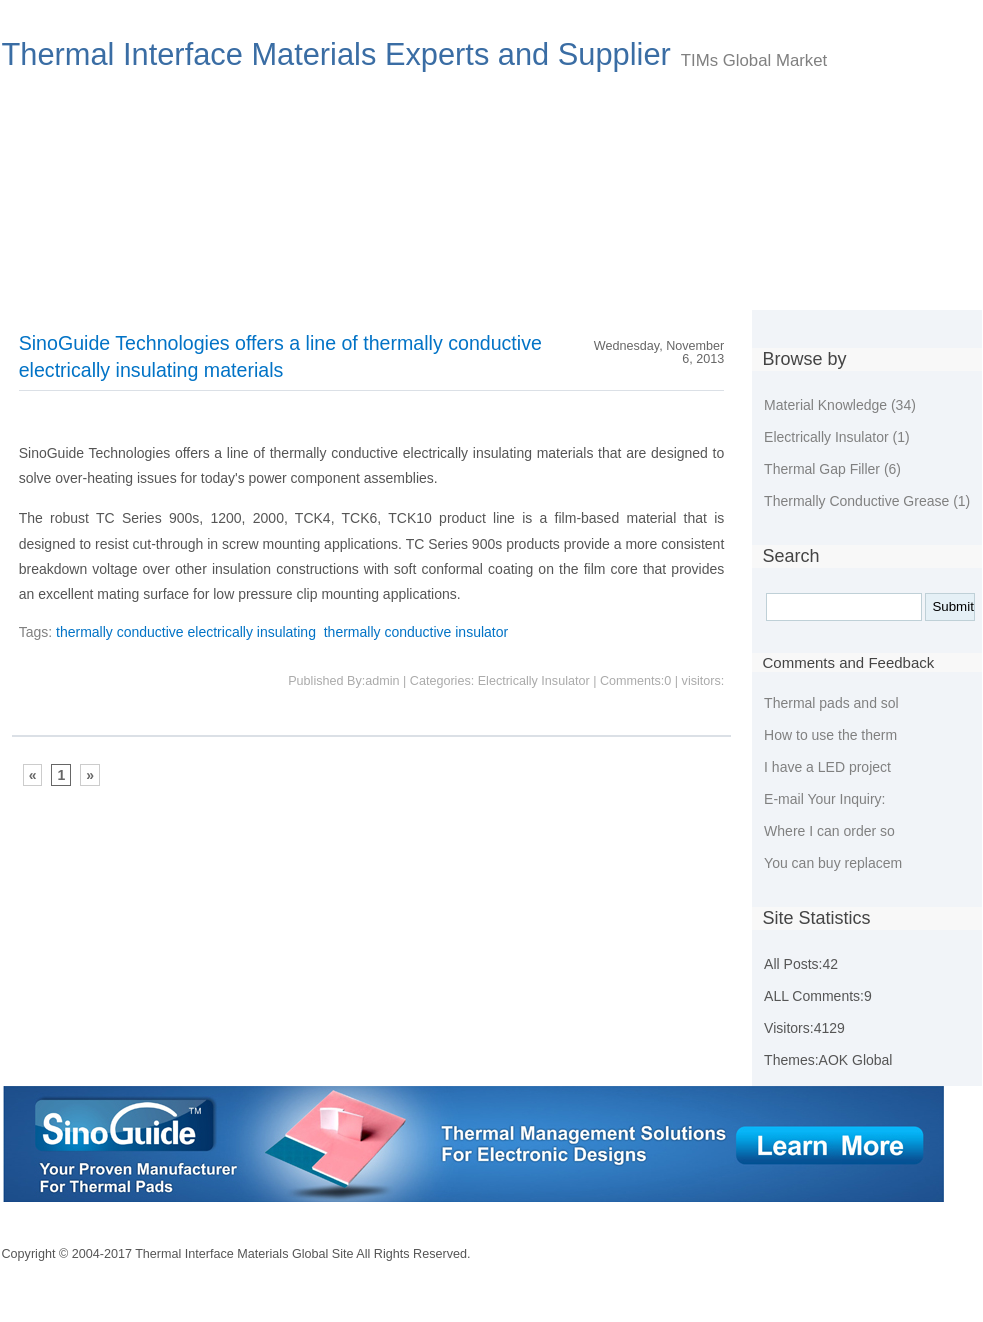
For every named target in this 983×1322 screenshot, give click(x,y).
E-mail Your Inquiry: (824, 799)
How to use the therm (830, 735)
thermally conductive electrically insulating (186, 632)
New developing (375, 282)
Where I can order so (829, 831)
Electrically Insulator (837, 437)
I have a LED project (827, 767)
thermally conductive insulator (416, 632)
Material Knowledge (840, 405)
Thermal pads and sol (831, 703)
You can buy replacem (833, 863)
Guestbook (700, 282)
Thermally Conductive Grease (867, 501)
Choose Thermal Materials (193, 282)
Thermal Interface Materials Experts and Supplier (336, 54)
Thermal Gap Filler (832, 469)
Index (44, 282)
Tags (799, 282)
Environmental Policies (545, 282)
